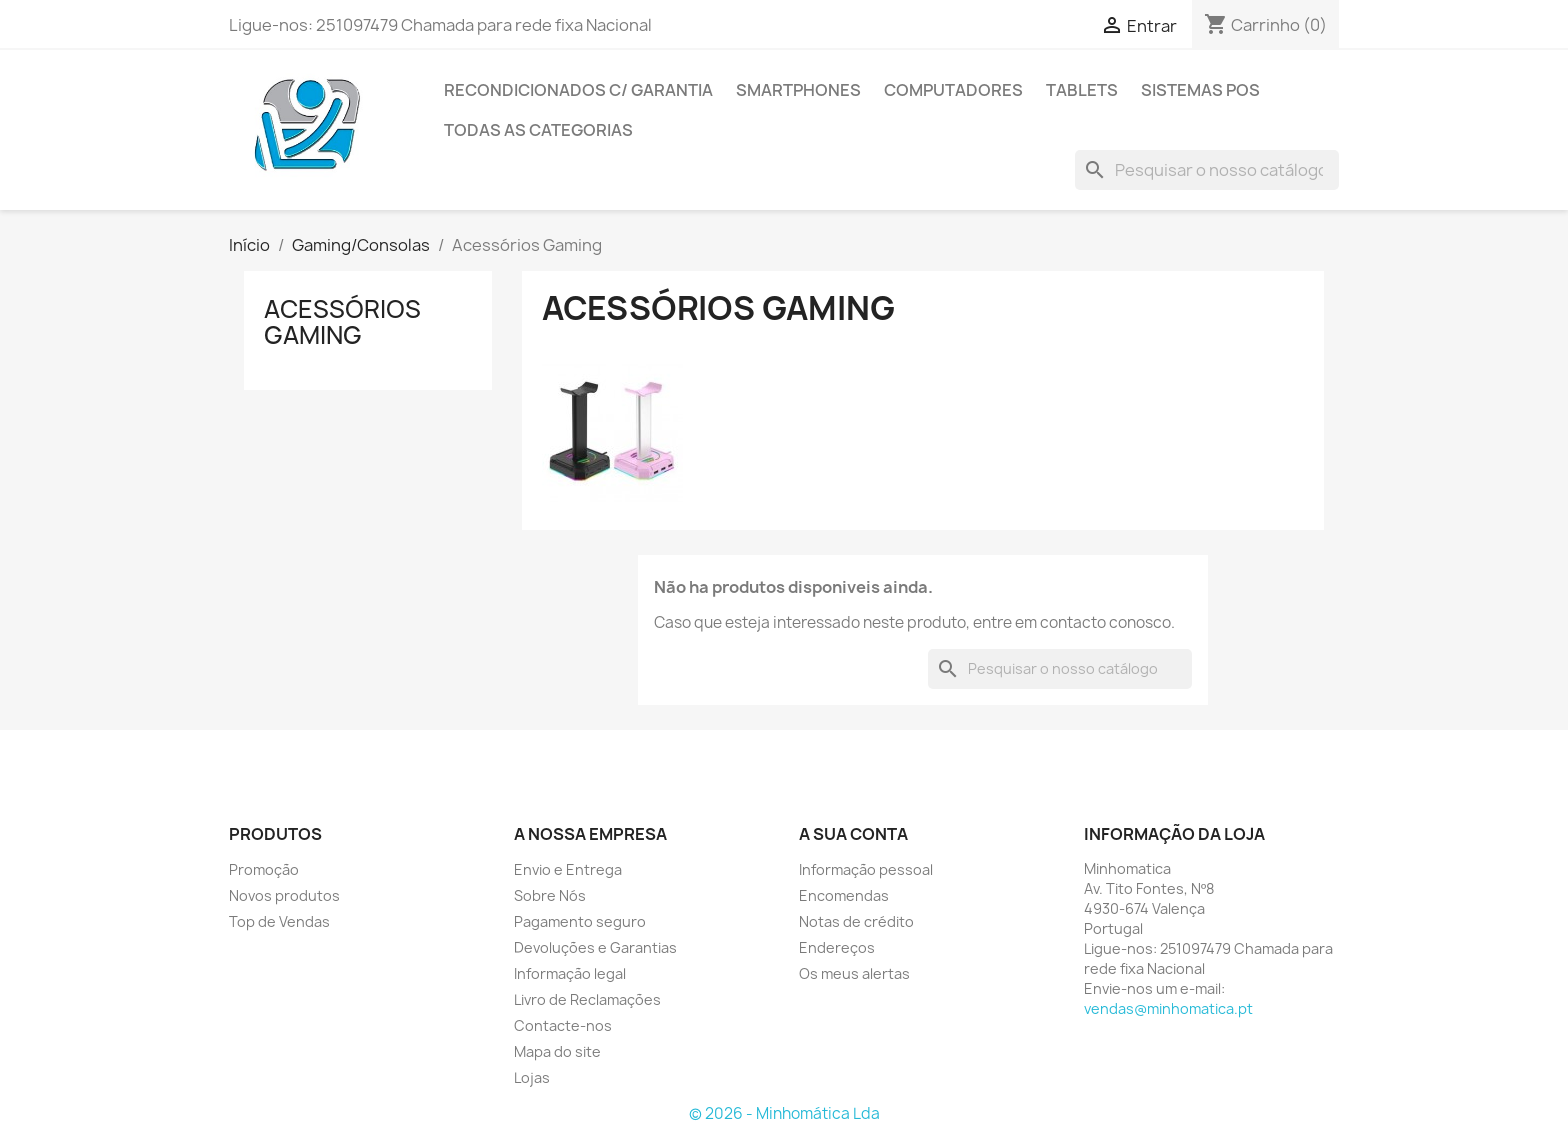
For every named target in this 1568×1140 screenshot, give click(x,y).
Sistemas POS (1200, 90)
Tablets (1082, 90)
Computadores (953, 90)
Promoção (264, 869)
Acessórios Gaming (342, 322)
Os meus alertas (854, 973)
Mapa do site (557, 1051)
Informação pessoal (866, 869)
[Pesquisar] (1207, 170)
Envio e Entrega (568, 869)
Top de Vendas (279, 921)
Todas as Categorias (538, 130)
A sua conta (853, 834)
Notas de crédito (856, 921)
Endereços (837, 947)
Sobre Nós (550, 895)
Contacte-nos (563, 1025)
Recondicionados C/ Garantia (578, 90)
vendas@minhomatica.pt (1168, 1008)
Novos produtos (284, 895)
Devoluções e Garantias (595, 947)
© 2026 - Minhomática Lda (784, 1113)
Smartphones (798, 90)
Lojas (532, 1077)
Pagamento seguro (580, 921)
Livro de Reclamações (587, 999)
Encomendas (844, 895)
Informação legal (570, 973)
